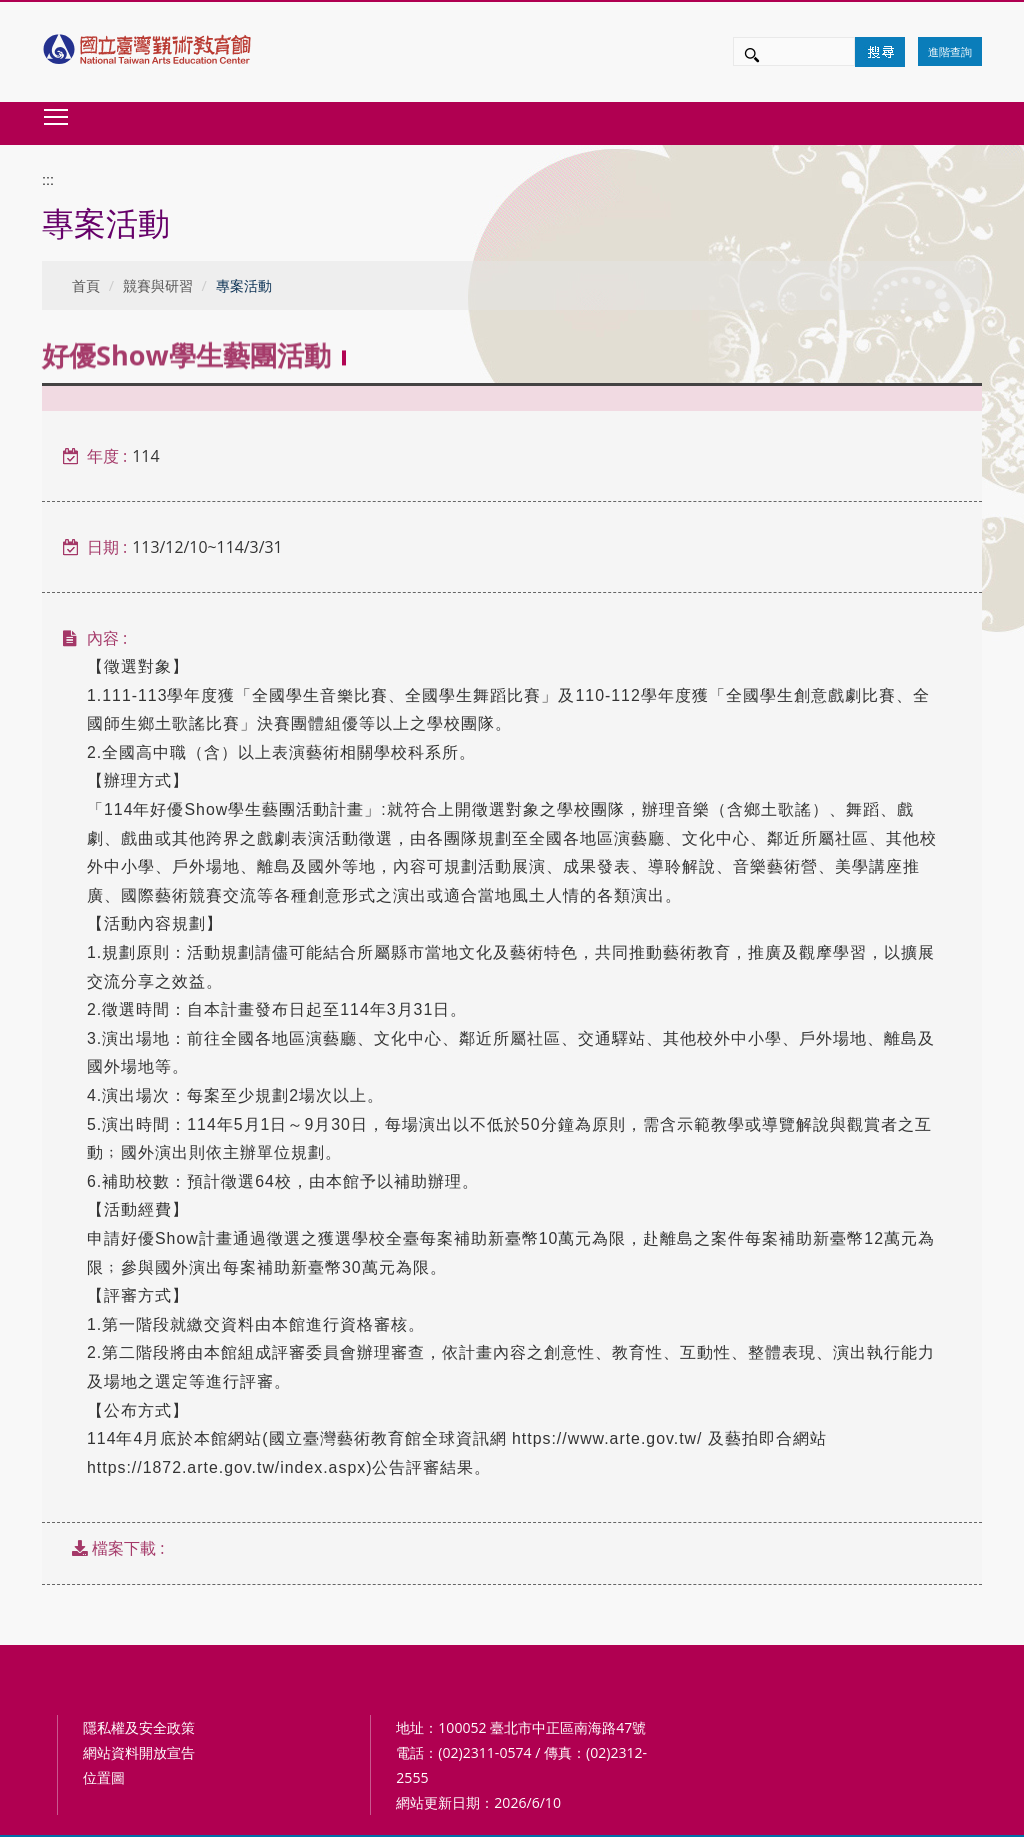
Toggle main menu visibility (57, 116)
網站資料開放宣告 (139, 1752)
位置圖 (104, 1777)
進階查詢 (950, 51)
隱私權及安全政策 (139, 1727)
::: (48, 180)
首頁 (86, 285)
